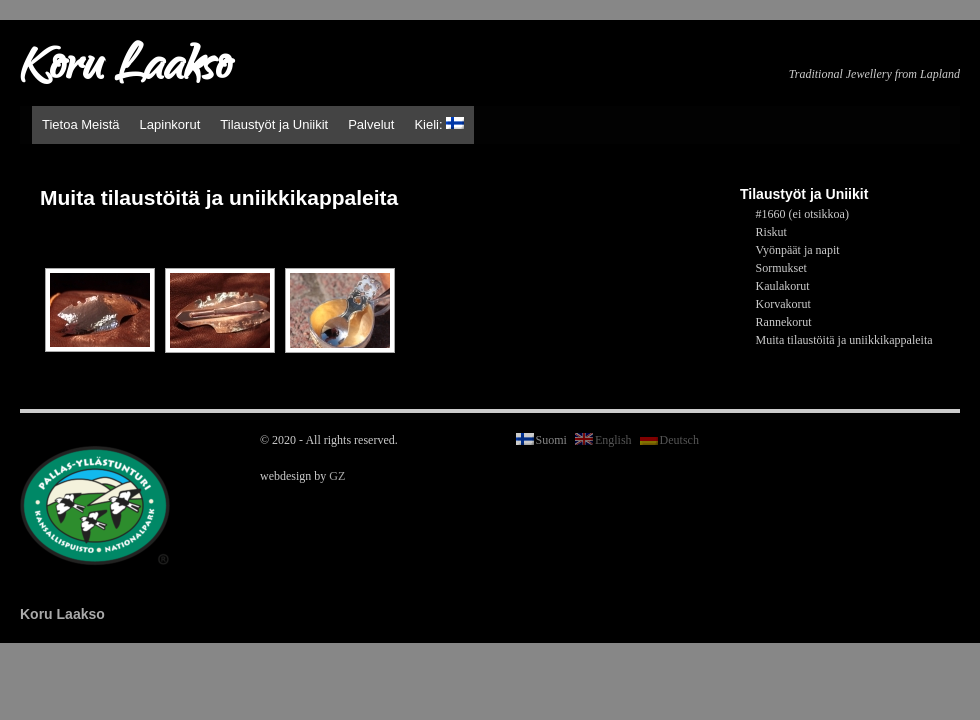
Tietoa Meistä (81, 124)
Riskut (771, 232)
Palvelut (371, 124)
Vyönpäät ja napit (798, 250)
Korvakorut (783, 304)
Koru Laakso (125, 70)
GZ (337, 476)
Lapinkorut (170, 124)
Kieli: (439, 124)
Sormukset (781, 268)
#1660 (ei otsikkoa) (802, 214)
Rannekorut (784, 322)
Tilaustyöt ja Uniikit (274, 124)
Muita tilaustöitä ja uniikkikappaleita (844, 340)
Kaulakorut (783, 286)
